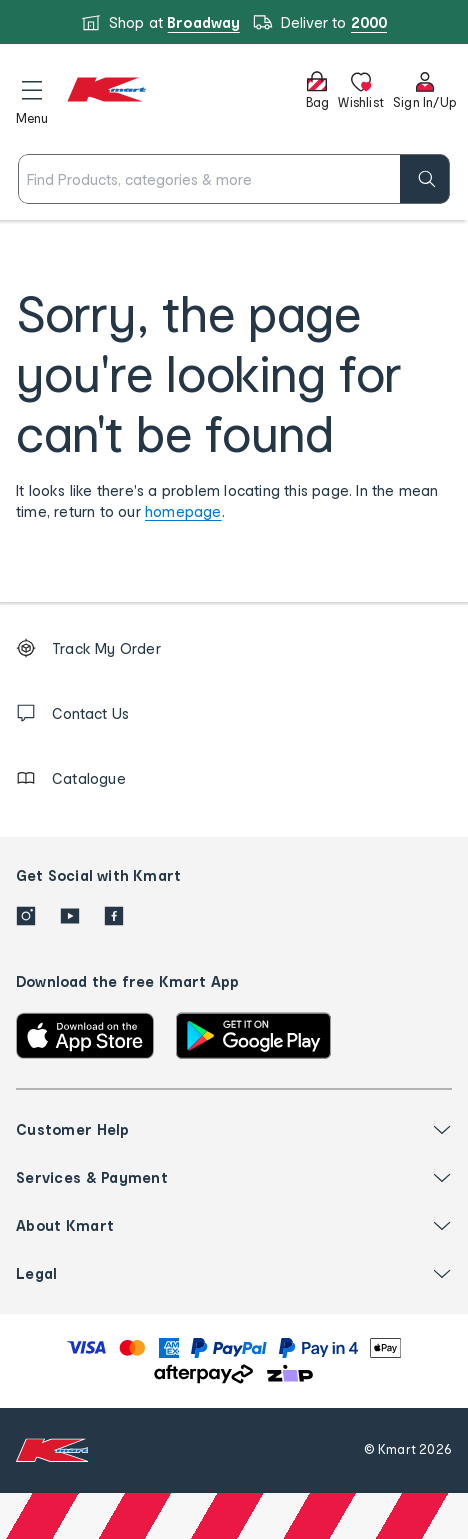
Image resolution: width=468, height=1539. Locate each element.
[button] (32, 99)
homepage (183, 511)
